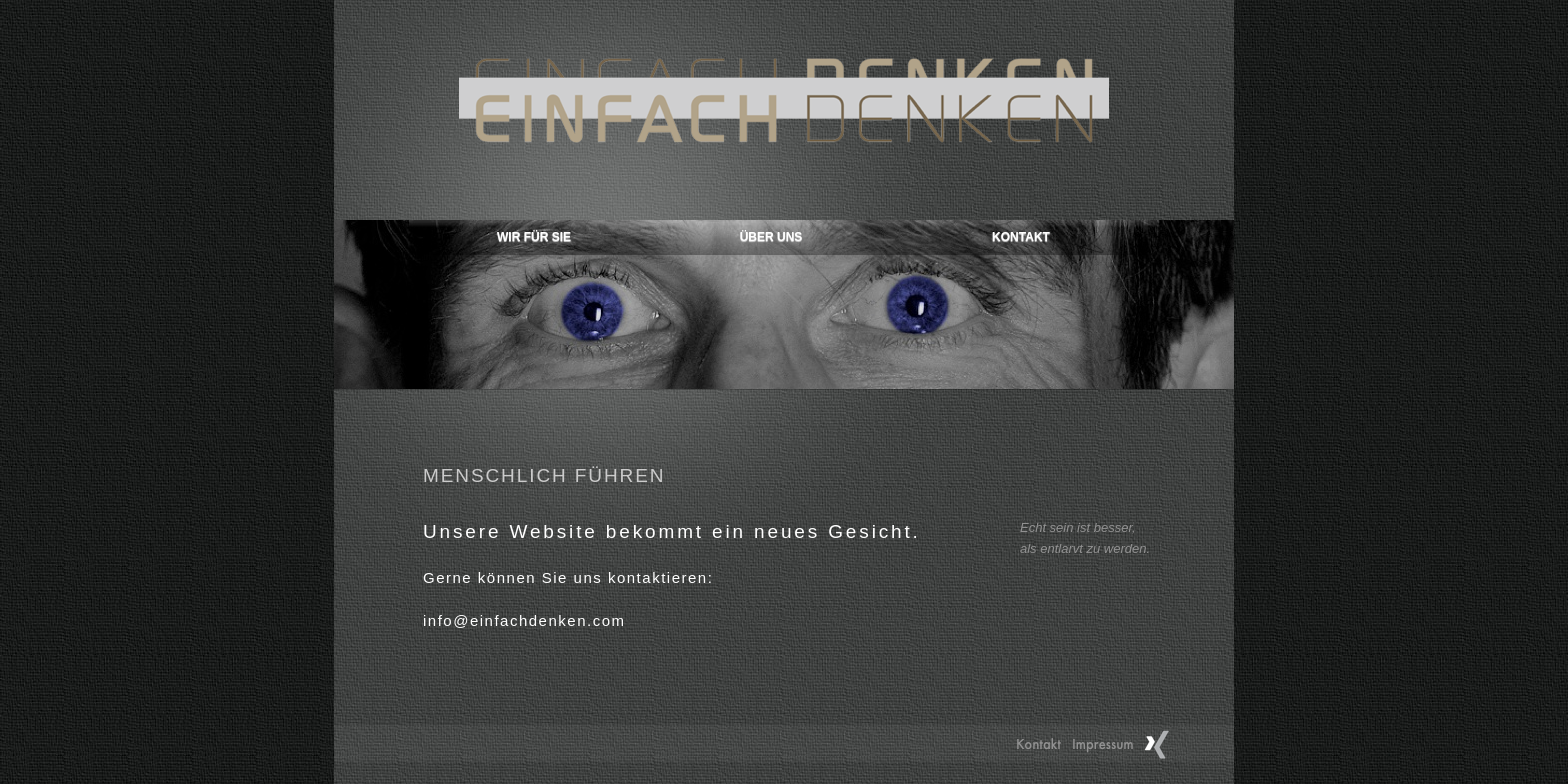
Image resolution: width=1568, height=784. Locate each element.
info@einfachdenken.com (524, 620)
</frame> (784, 305)
